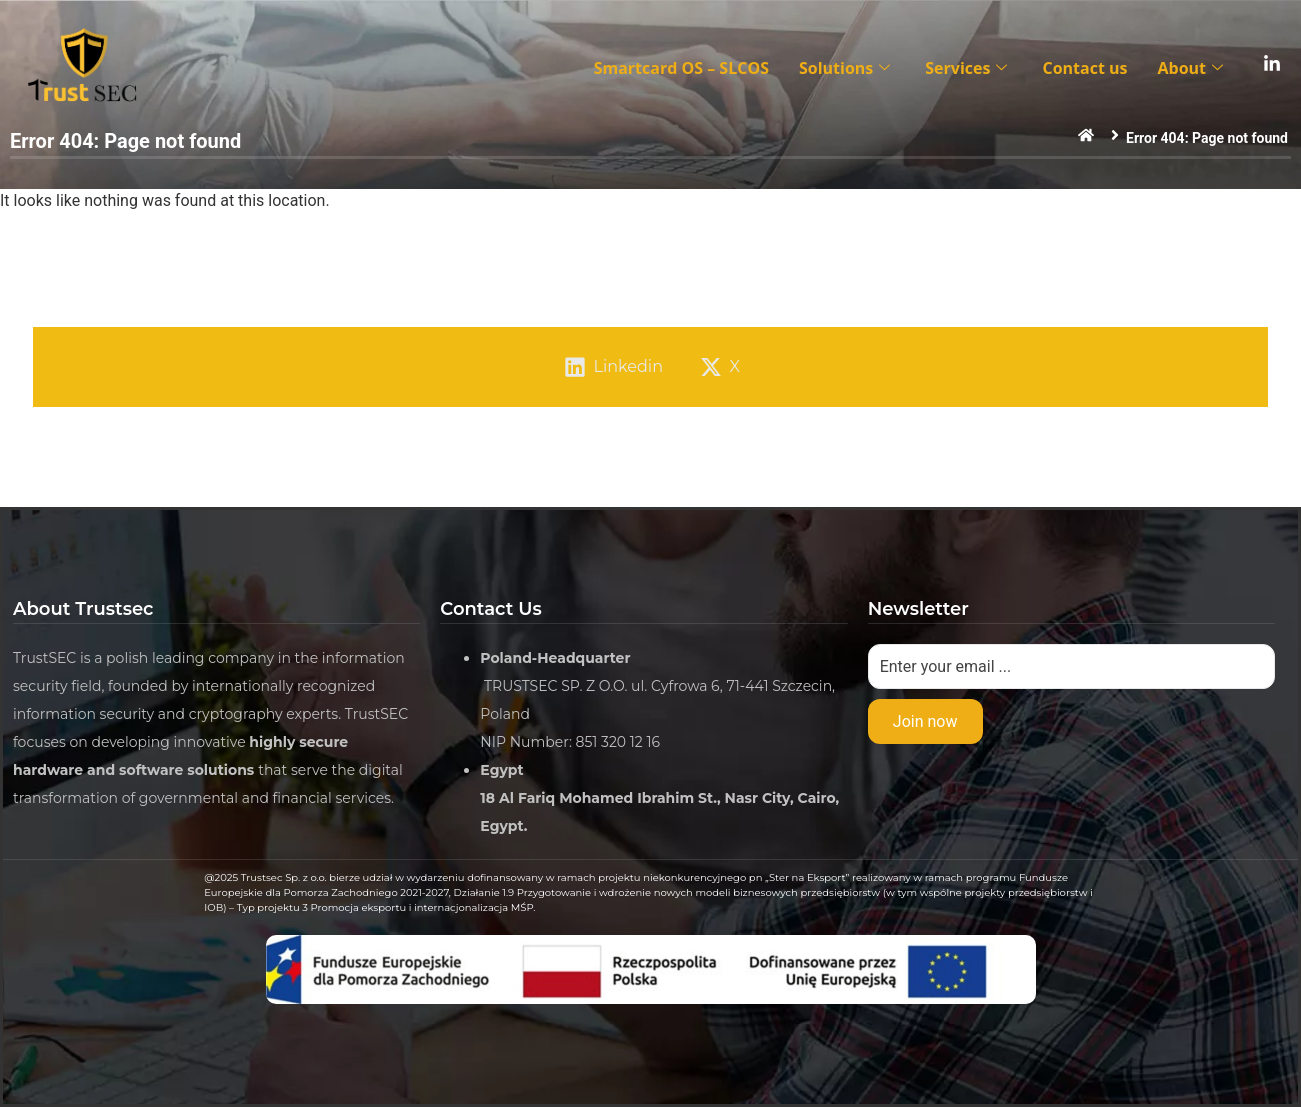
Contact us (1084, 68)
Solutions (847, 68)
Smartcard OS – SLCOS (681, 68)
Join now (925, 721)
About (1192, 68)
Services (968, 68)
